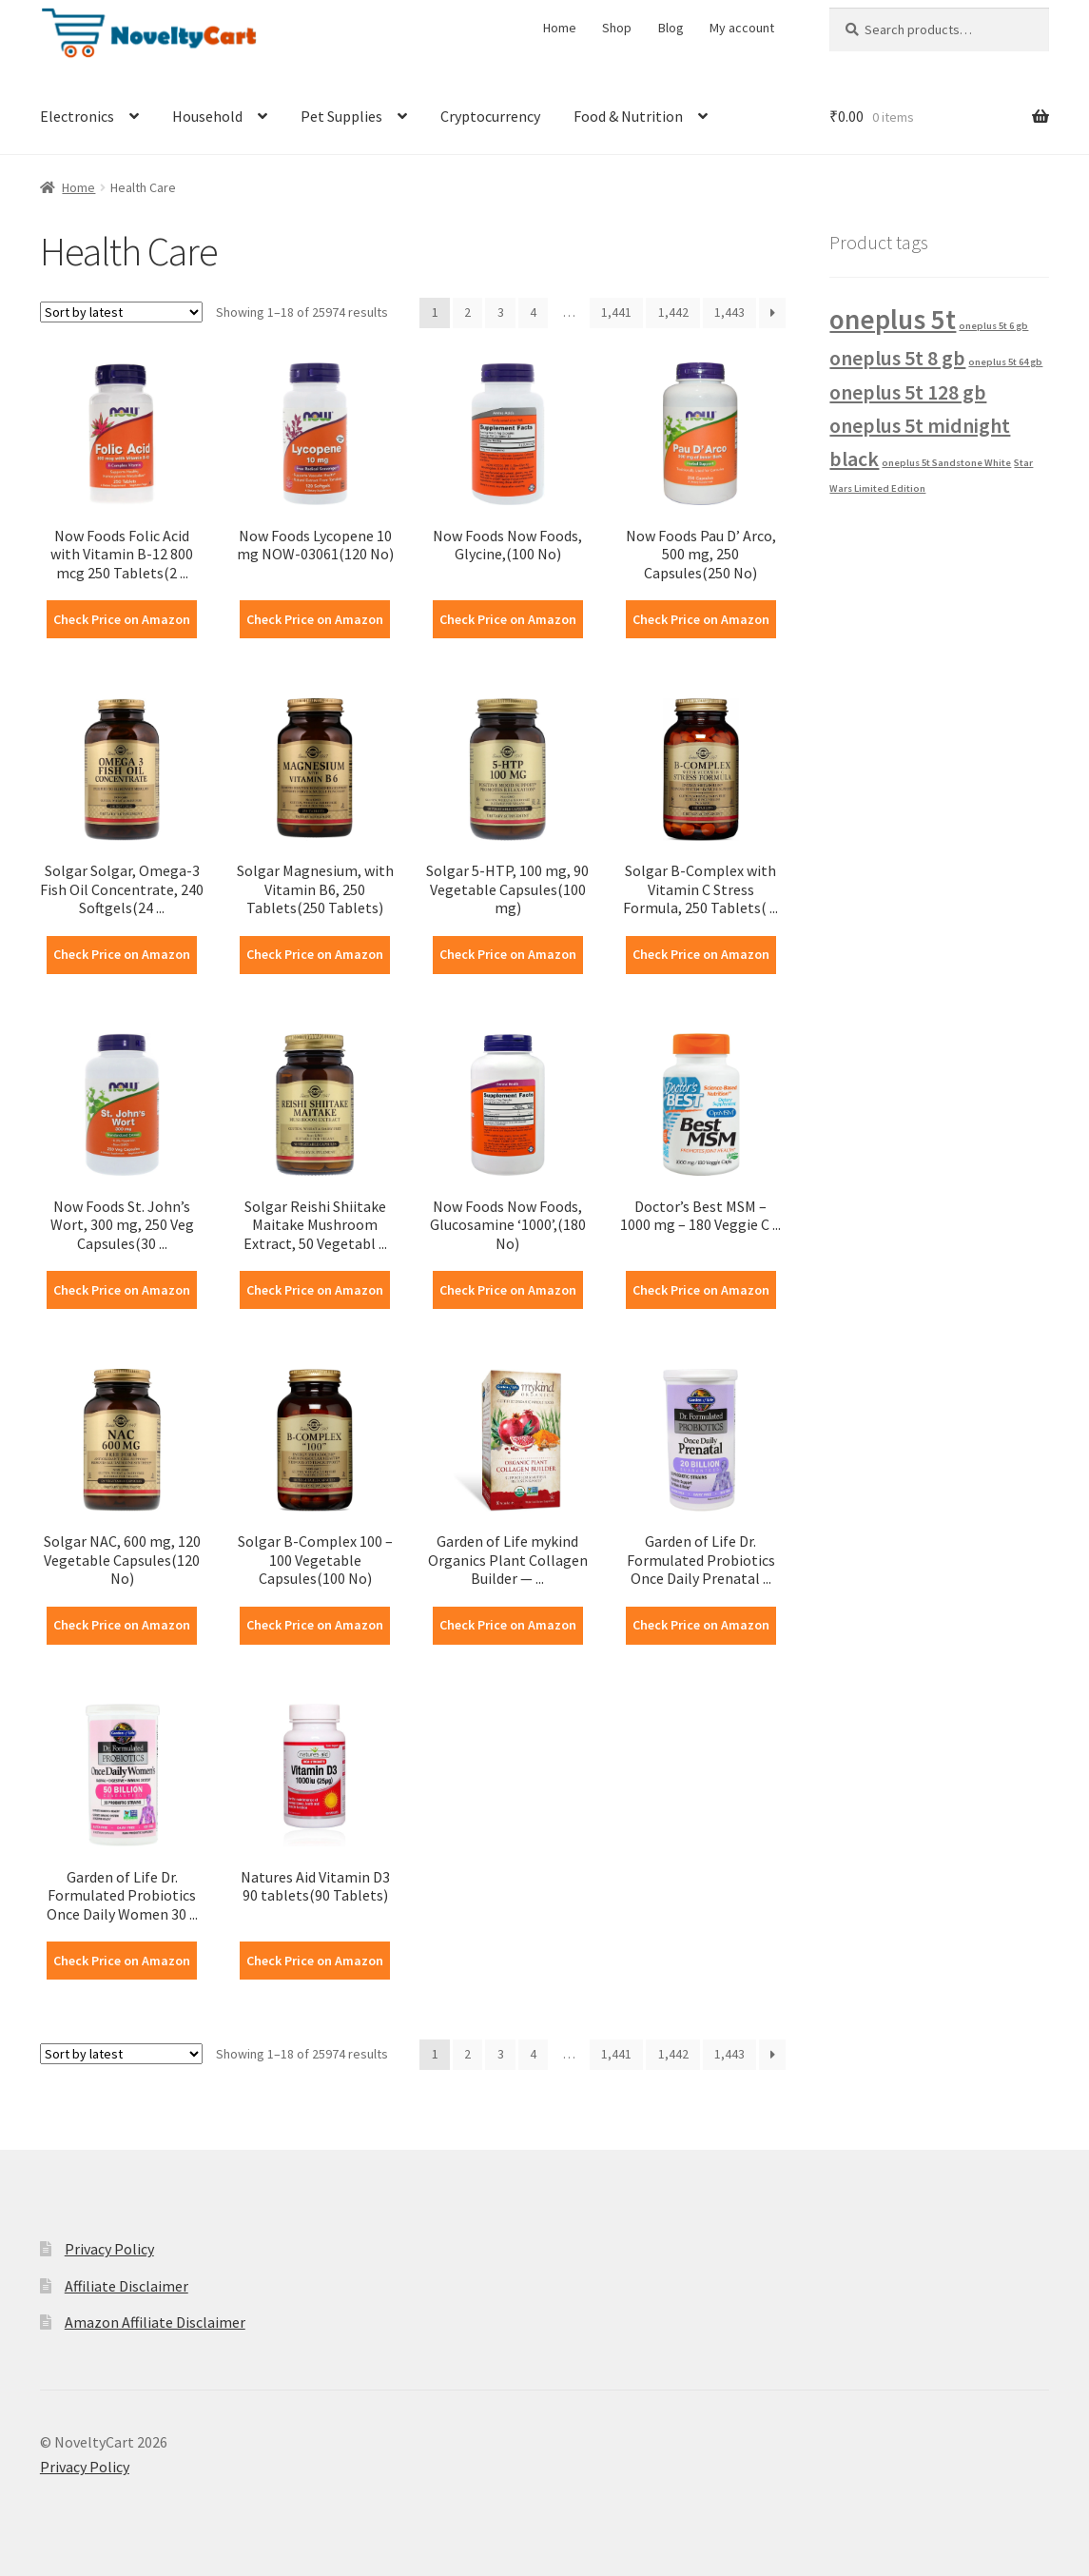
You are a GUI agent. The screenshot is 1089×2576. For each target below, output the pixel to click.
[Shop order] (121, 312)
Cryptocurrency (490, 116)
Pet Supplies (341, 116)
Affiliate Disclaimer (126, 2285)
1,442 (673, 312)
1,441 (616, 312)
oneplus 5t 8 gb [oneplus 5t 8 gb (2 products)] (897, 357)
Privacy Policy (109, 2248)
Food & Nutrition (628, 116)
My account (742, 27)
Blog (671, 27)
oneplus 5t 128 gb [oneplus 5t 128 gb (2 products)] (907, 392)
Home (559, 27)
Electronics (77, 116)
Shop (617, 27)
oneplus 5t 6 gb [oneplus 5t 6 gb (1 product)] (993, 326)
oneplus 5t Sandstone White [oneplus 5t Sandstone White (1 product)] (946, 463)
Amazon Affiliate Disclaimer (155, 2322)
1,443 (729, 312)
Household (207, 116)
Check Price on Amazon (121, 619)
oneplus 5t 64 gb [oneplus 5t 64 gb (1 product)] (1005, 362)
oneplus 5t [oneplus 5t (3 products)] (892, 319)
